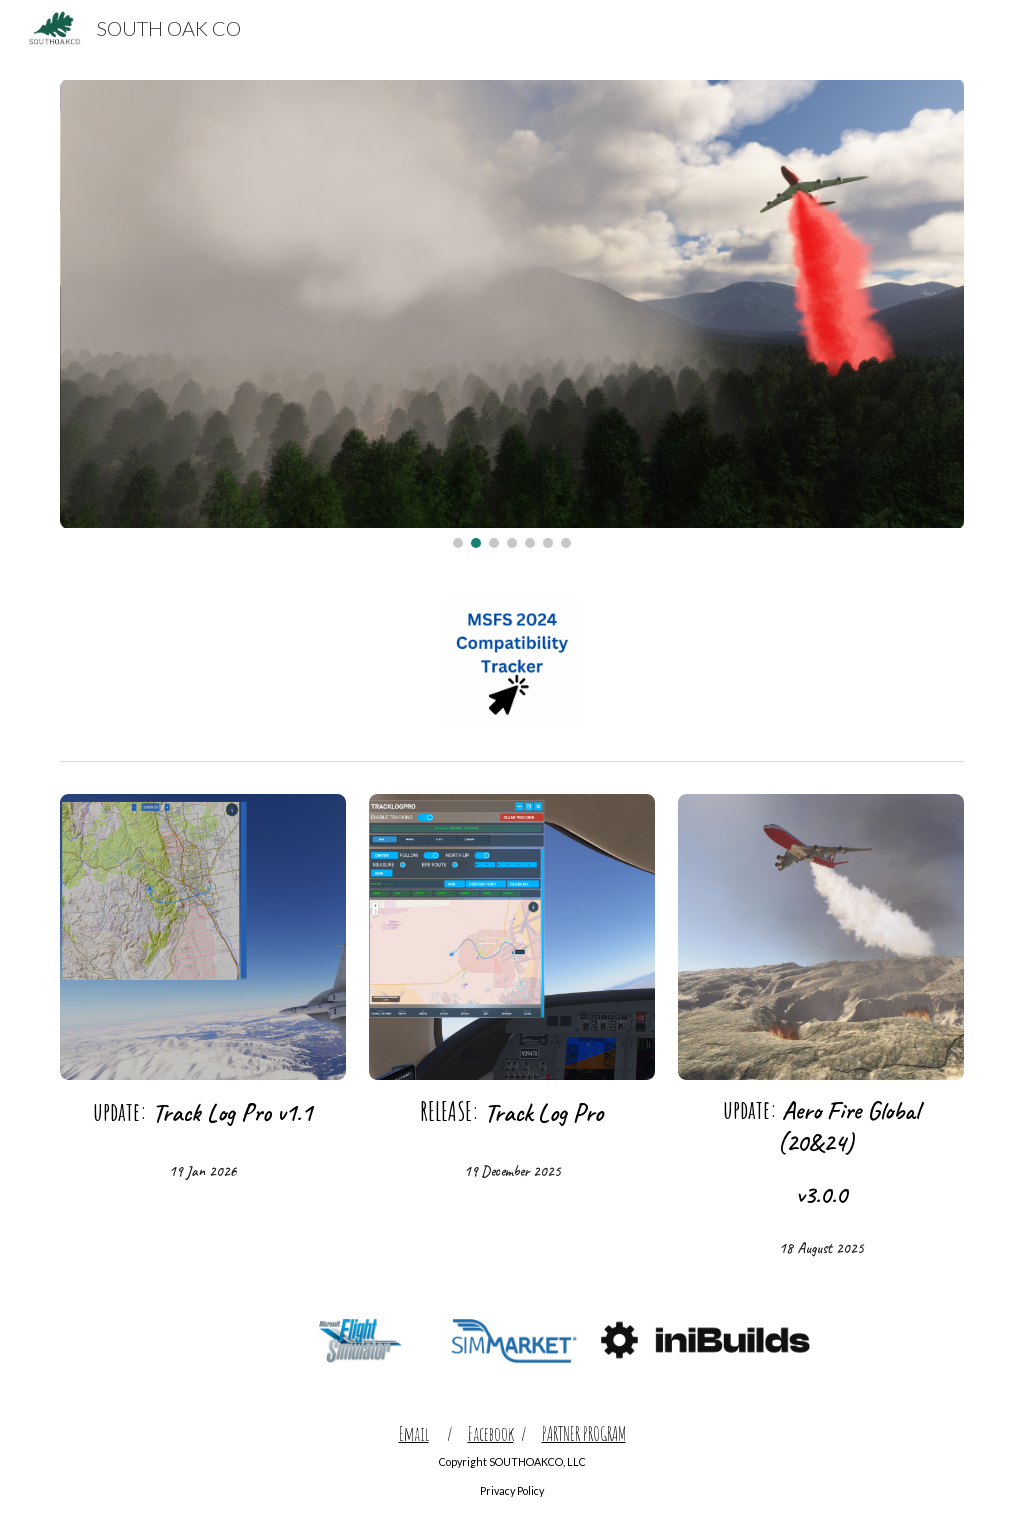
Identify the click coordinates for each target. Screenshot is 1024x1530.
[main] (203, 1112)
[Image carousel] (512, 314)
